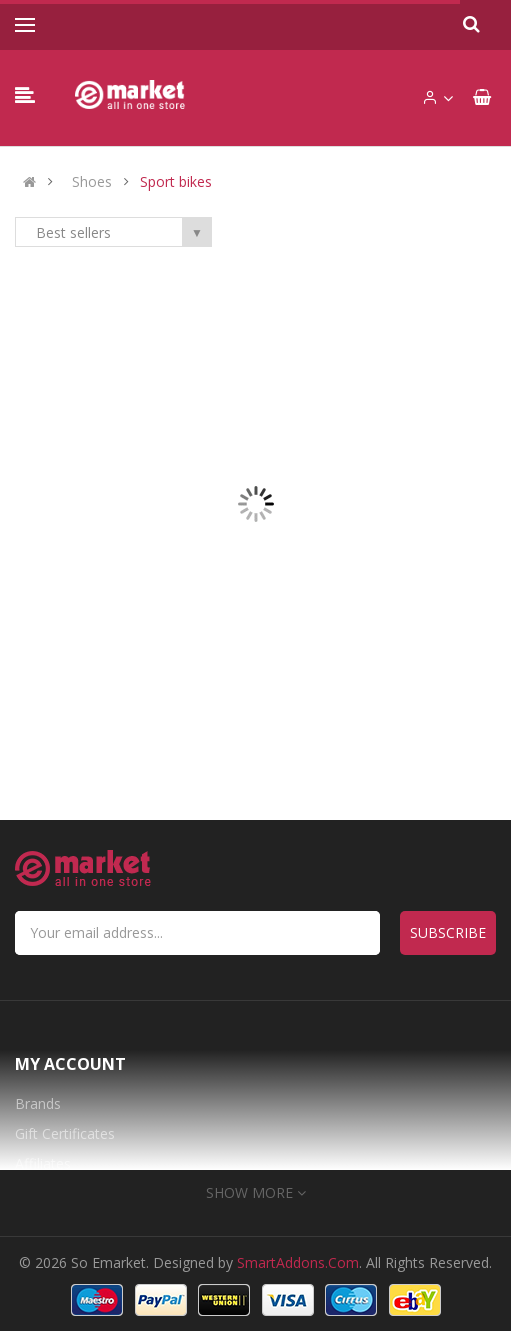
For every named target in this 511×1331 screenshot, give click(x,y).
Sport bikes (176, 182)
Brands (38, 1103)
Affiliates (43, 1163)
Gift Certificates (65, 1133)
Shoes (92, 182)
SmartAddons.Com (298, 1262)
